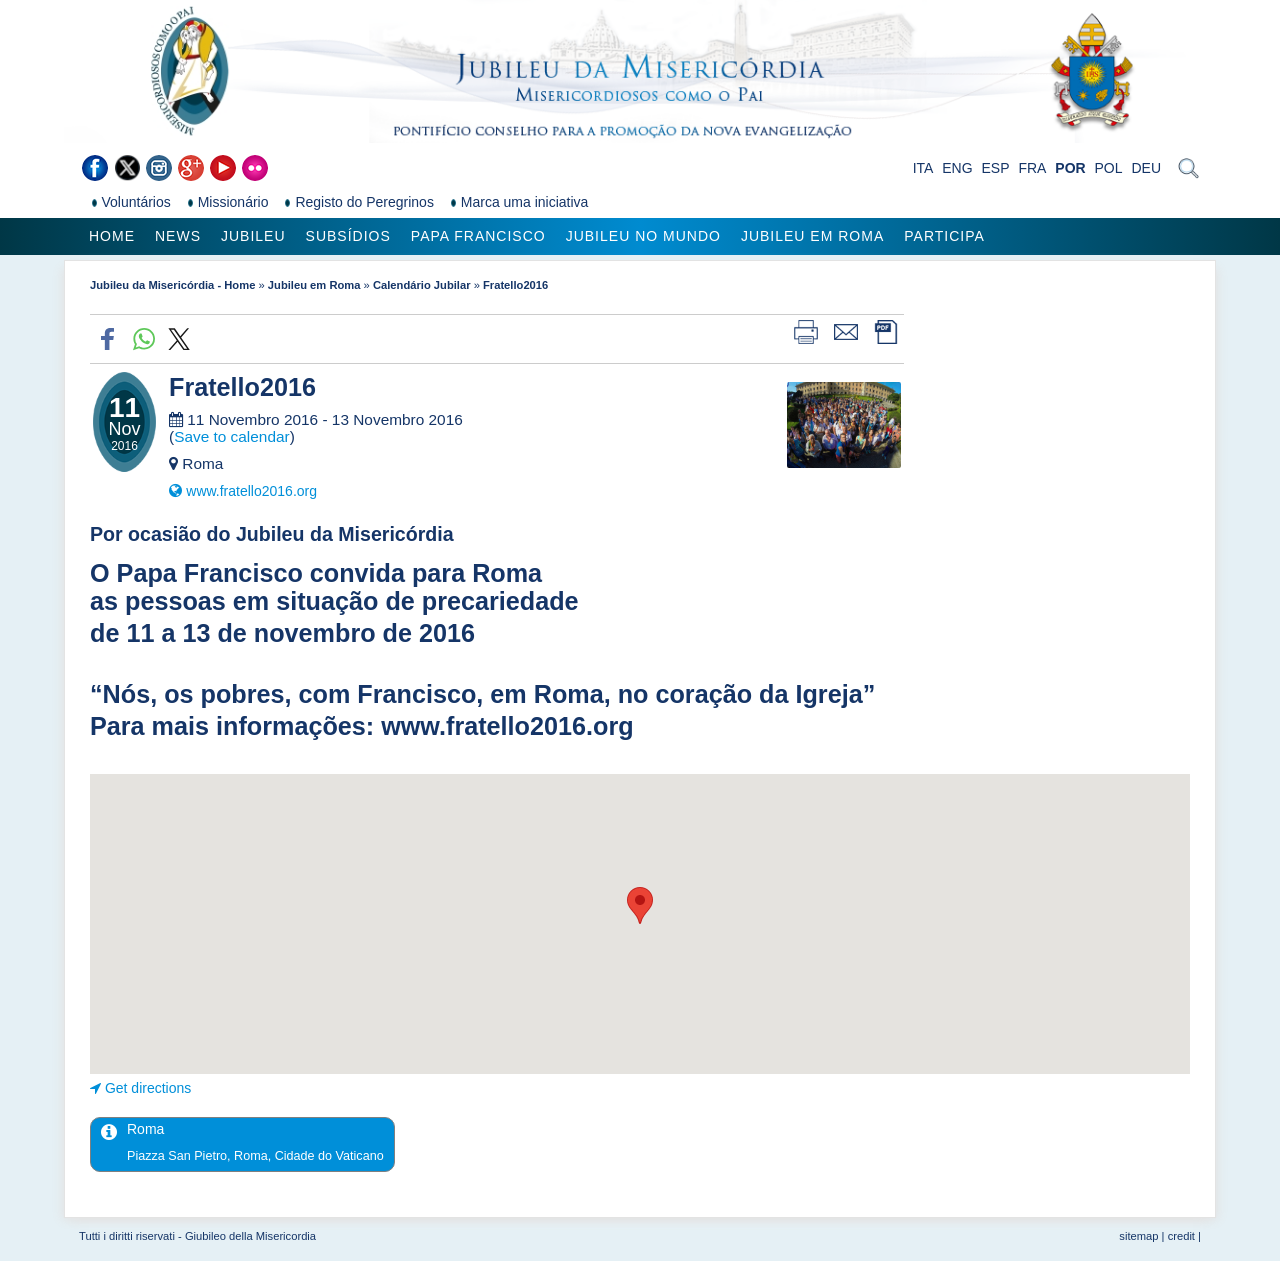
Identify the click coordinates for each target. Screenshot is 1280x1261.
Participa (944, 236)
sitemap (1138, 1236)
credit (1181, 1236)
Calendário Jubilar (422, 285)
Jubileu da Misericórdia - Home (172, 285)
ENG (957, 168)
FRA (1032, 168)
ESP (996, 168)
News (178, 236)
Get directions (148, 1088)
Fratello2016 (515, 285)
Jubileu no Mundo (643, 236)
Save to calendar (232, 436)
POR (1070, 168)
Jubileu (253, 236)
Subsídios (348, 236)
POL (1109, 168)
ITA (923, 168)
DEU (1146, 168)
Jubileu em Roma (812, 236)
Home (112, 236)
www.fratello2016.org (251, 491)
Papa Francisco (478, 236)
